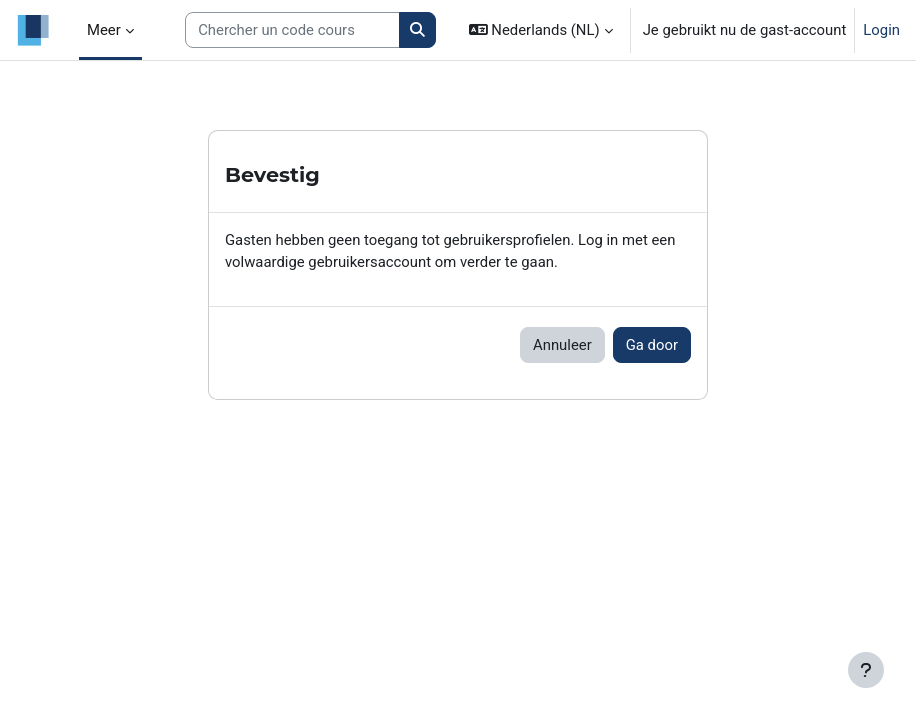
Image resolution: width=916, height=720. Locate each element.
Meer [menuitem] (104, 30)
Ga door (652, 345)
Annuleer (562, 345)
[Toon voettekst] (866, 670)
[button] (541, 30)
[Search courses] (292, 30)
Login (881, 30)
